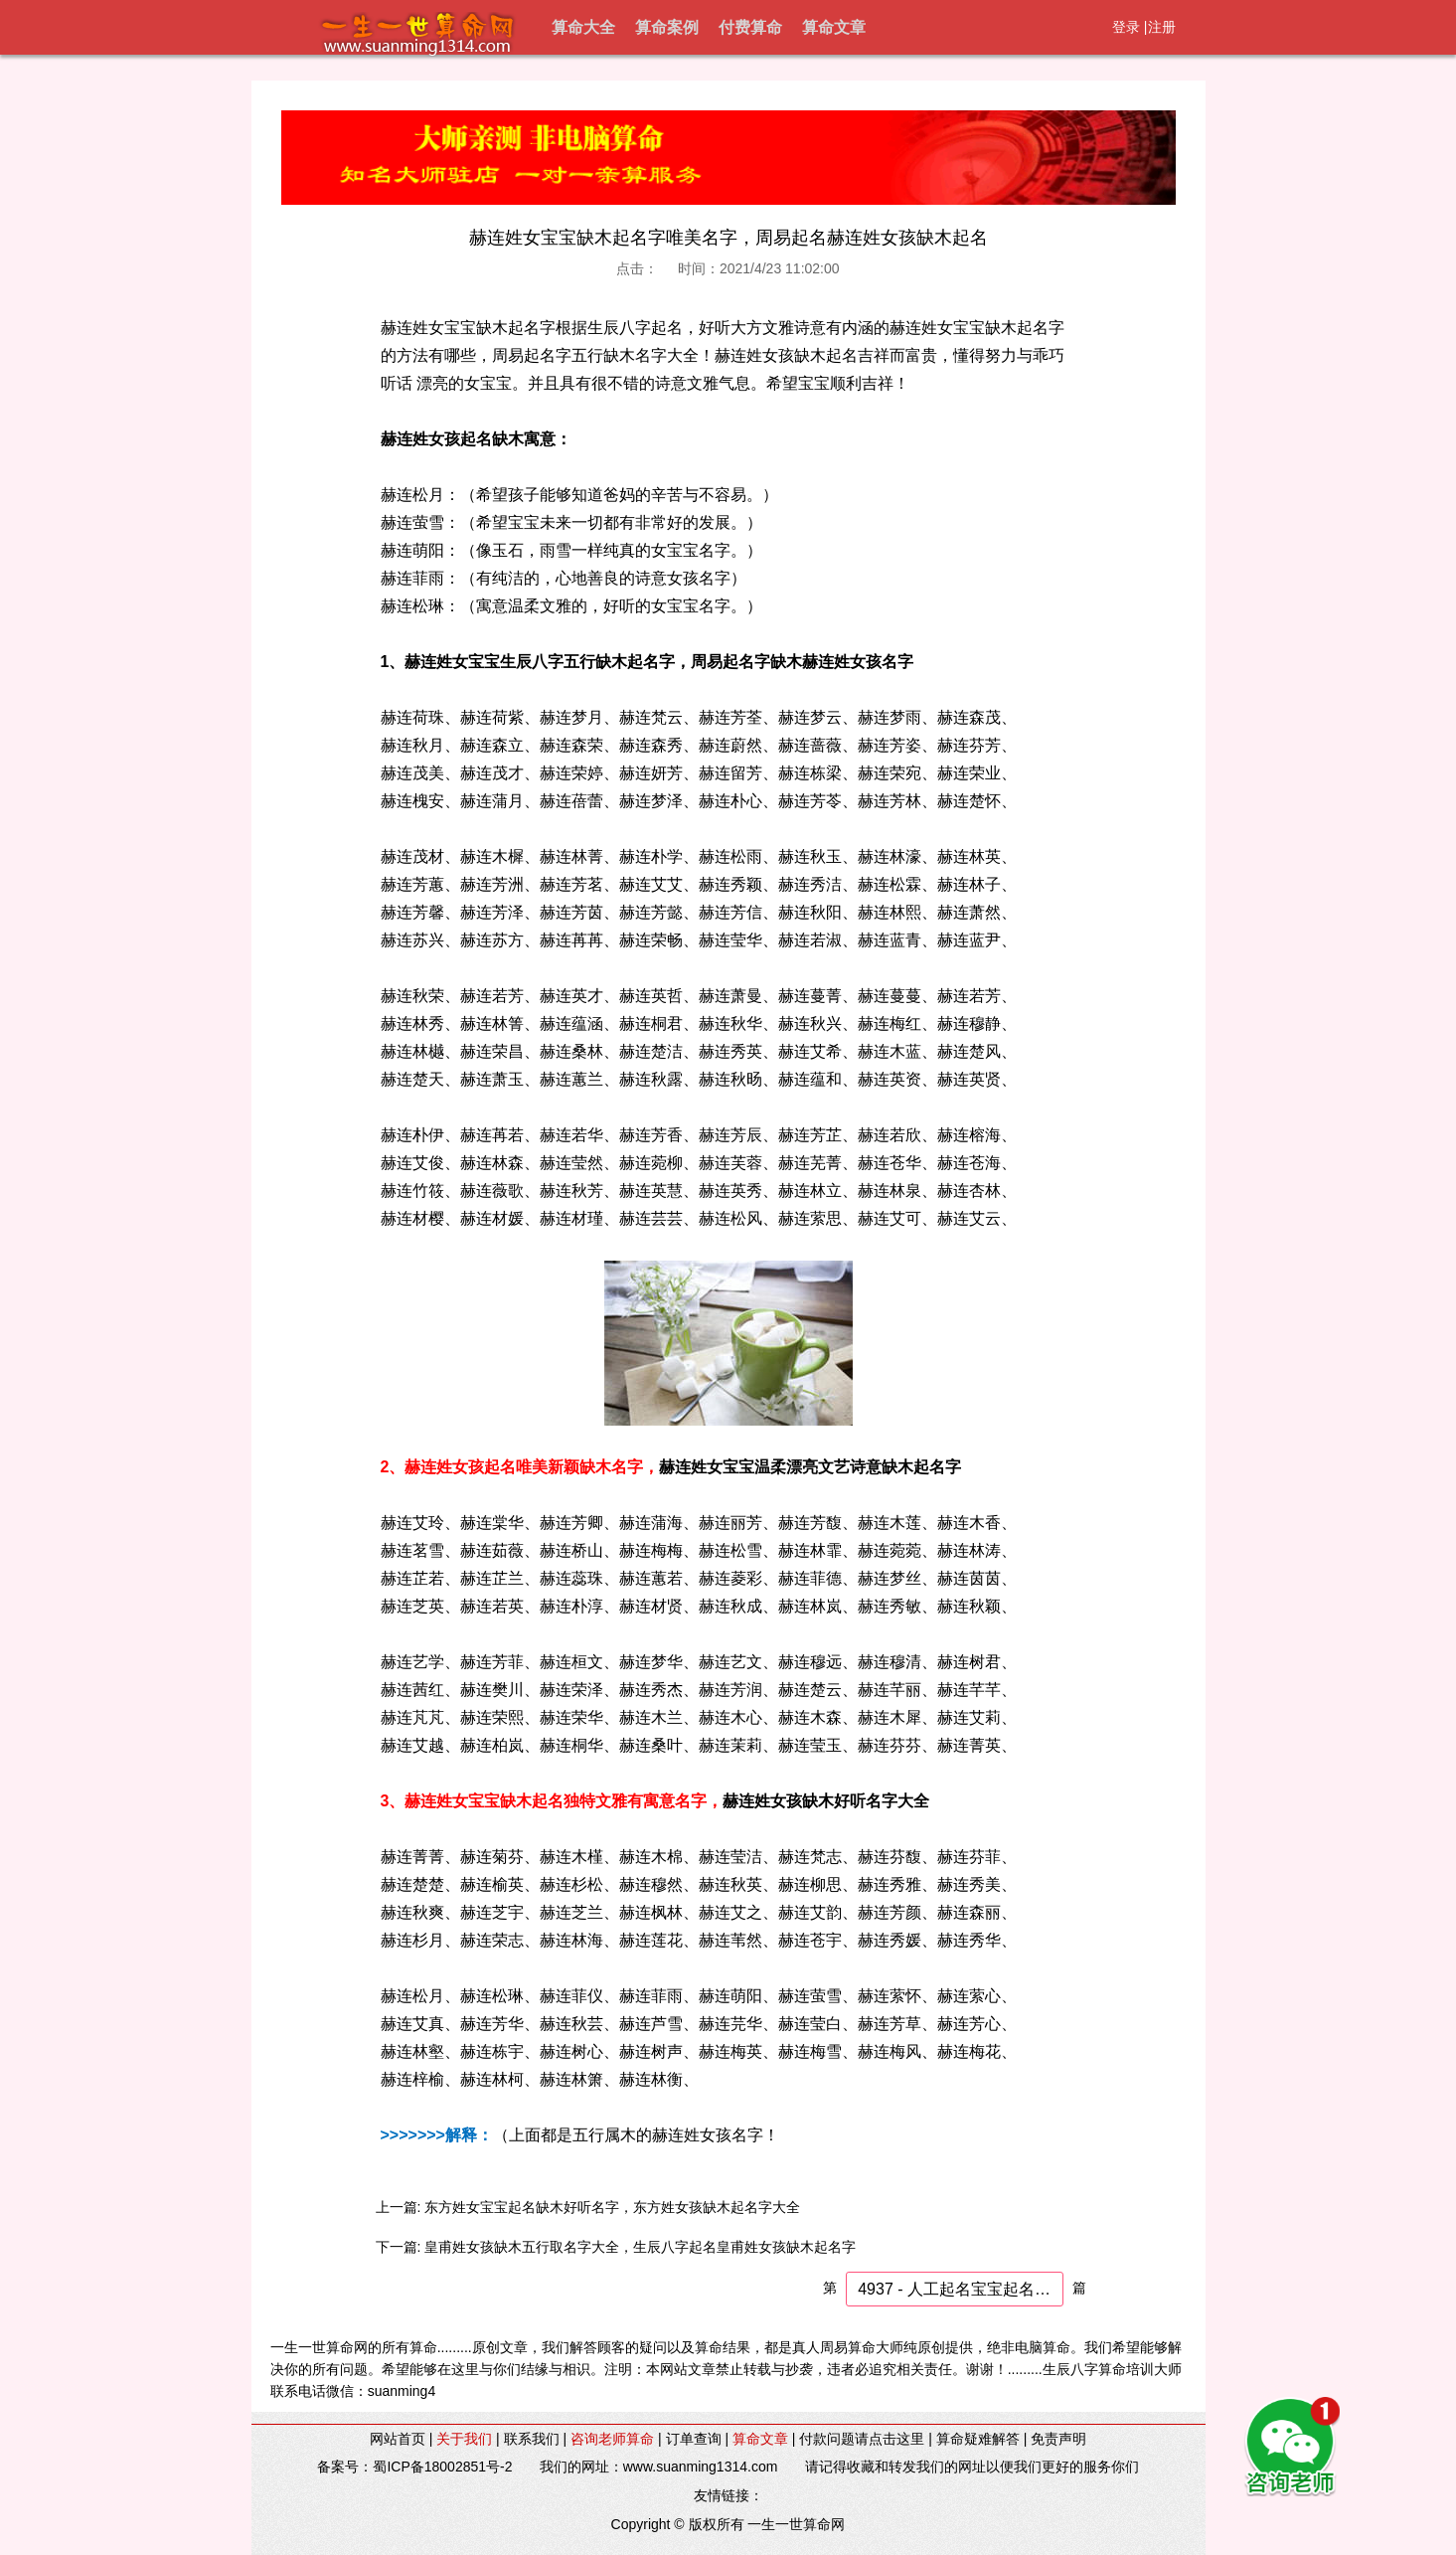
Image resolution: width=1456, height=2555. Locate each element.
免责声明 (1058, 2439)
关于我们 (464, 2439)
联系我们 (532, 2439)
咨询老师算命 (612, 2439)
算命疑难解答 (978, 2439)
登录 (1126, 27)
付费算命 (750, 27)
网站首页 (397, 2439)
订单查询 (694, 2439)
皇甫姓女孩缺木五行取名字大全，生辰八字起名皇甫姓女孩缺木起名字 (640, 2247)
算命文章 (834, 27)
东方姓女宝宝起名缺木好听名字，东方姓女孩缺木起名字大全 (612, 2207)
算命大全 (583, 27)
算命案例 (667, 27)
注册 (1162, 27)
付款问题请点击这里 (861, 2439)
